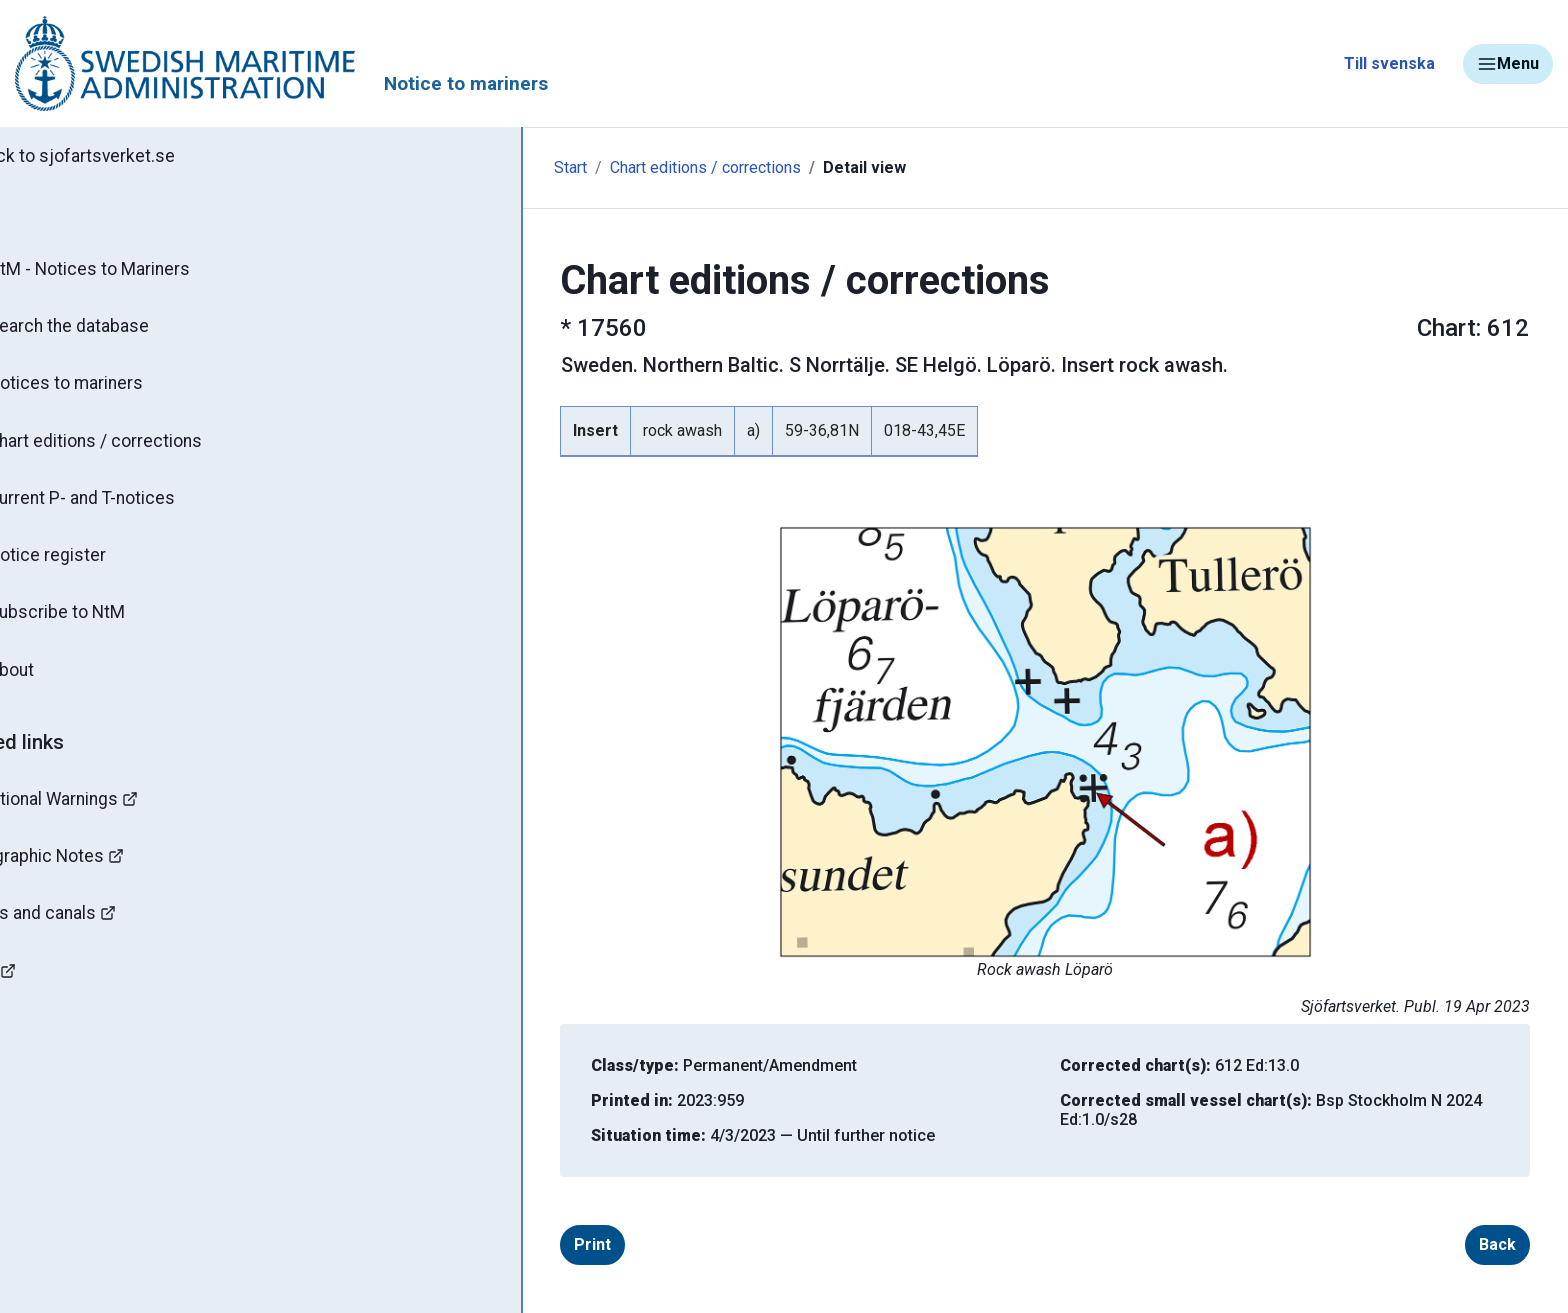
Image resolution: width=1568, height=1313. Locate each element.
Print (519, 1244)
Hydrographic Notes (106, 874)
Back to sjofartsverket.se (130, 157)
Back (1424, 1244)
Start (422, 167)
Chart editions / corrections (145, 449)
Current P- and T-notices (132, 508)
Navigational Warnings (114, 815)
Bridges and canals (101, 933)
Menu (1508, 64)
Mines (50, 992)
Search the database (117, 331)
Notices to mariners (115, 390)
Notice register (95, 567)
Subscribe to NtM (105, 626)
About (59, 685)
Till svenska (1389, 63)
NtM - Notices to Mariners (138, 272)
